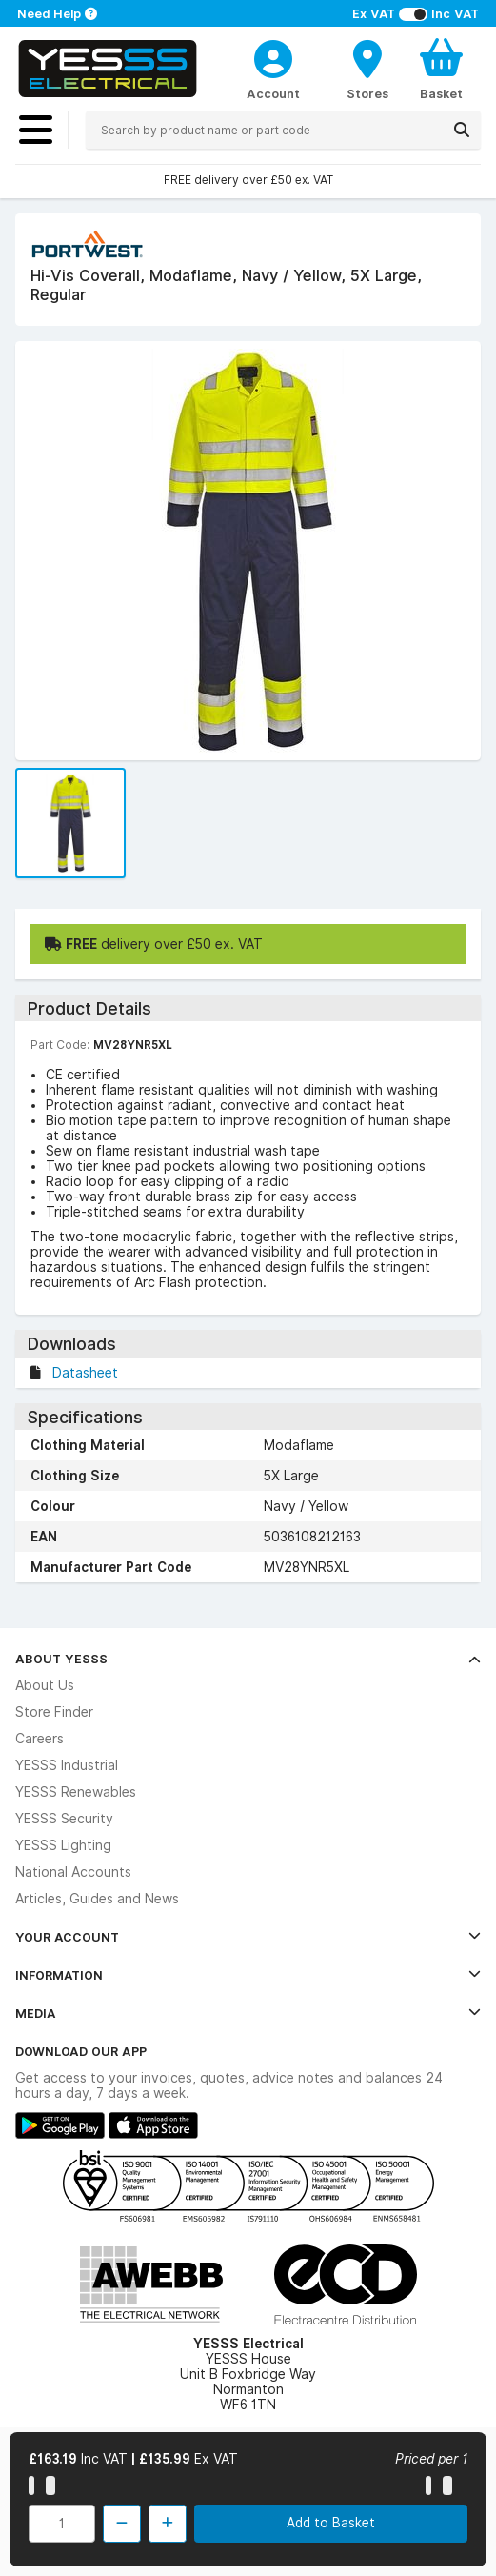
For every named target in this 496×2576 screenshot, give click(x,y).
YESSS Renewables (75, 1792)
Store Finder (54, 1712)
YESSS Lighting (63, 1845)
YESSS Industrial (66, 1765)
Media (248, 2013)
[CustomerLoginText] (273, 56)
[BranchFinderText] (367, 68)
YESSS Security (64, 1818)
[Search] (462, 130)
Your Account (248, 1936)
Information (248, 1974)
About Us (44, 1685)
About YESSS (248, 1658)
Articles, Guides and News (97, 1898)
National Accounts (73, 1872)
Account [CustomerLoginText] (273, 93)
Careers (39, 1738)
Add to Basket (331, 2522)
